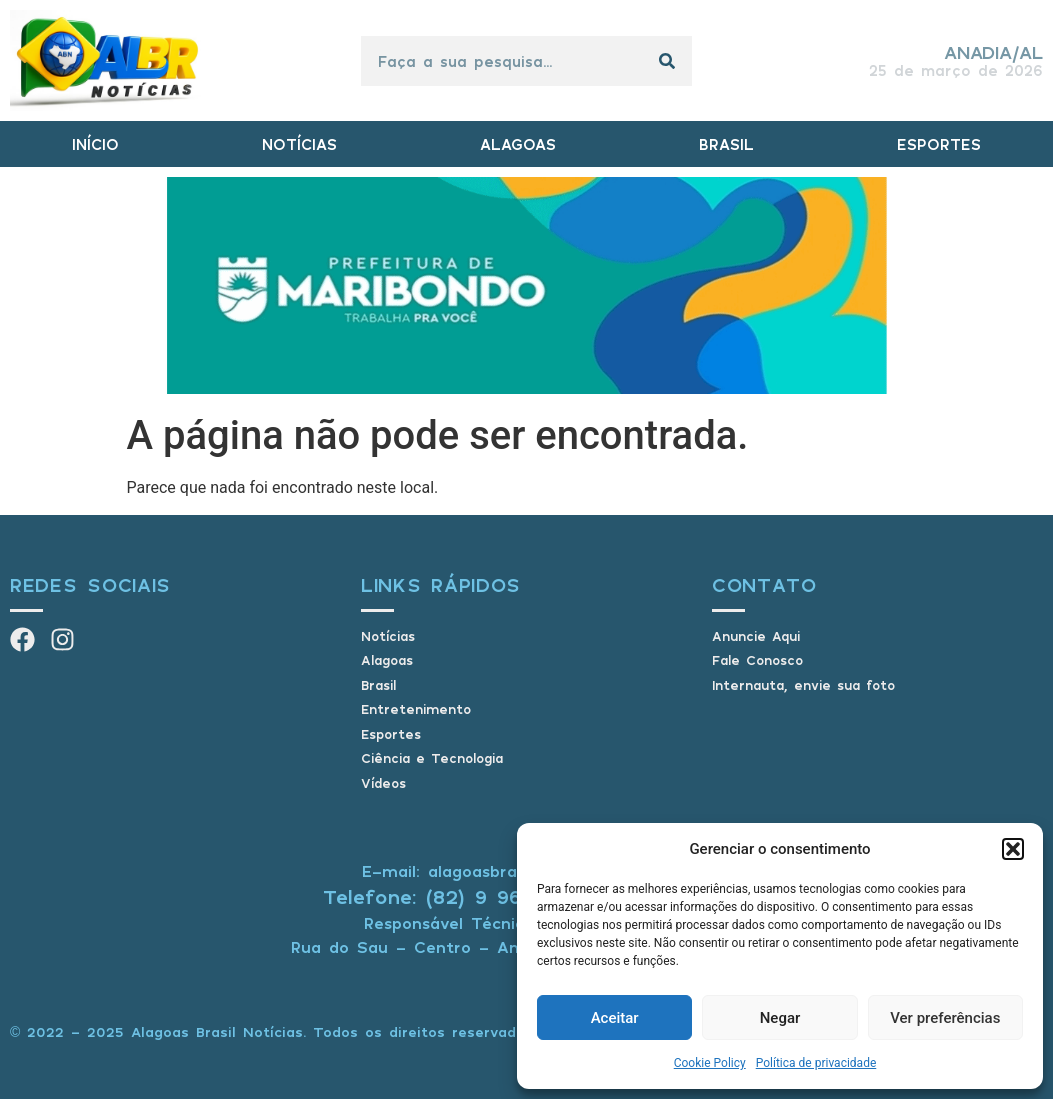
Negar (780, 1018)
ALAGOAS (518, 144)
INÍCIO (95, 144)
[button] (1013, 849)
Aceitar (615, 1018)
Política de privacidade (816, 1063)
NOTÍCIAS (299, 144)
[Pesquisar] (667, 61)
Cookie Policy (710, 1063)
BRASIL (726, 144)
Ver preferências (945, 1018)
